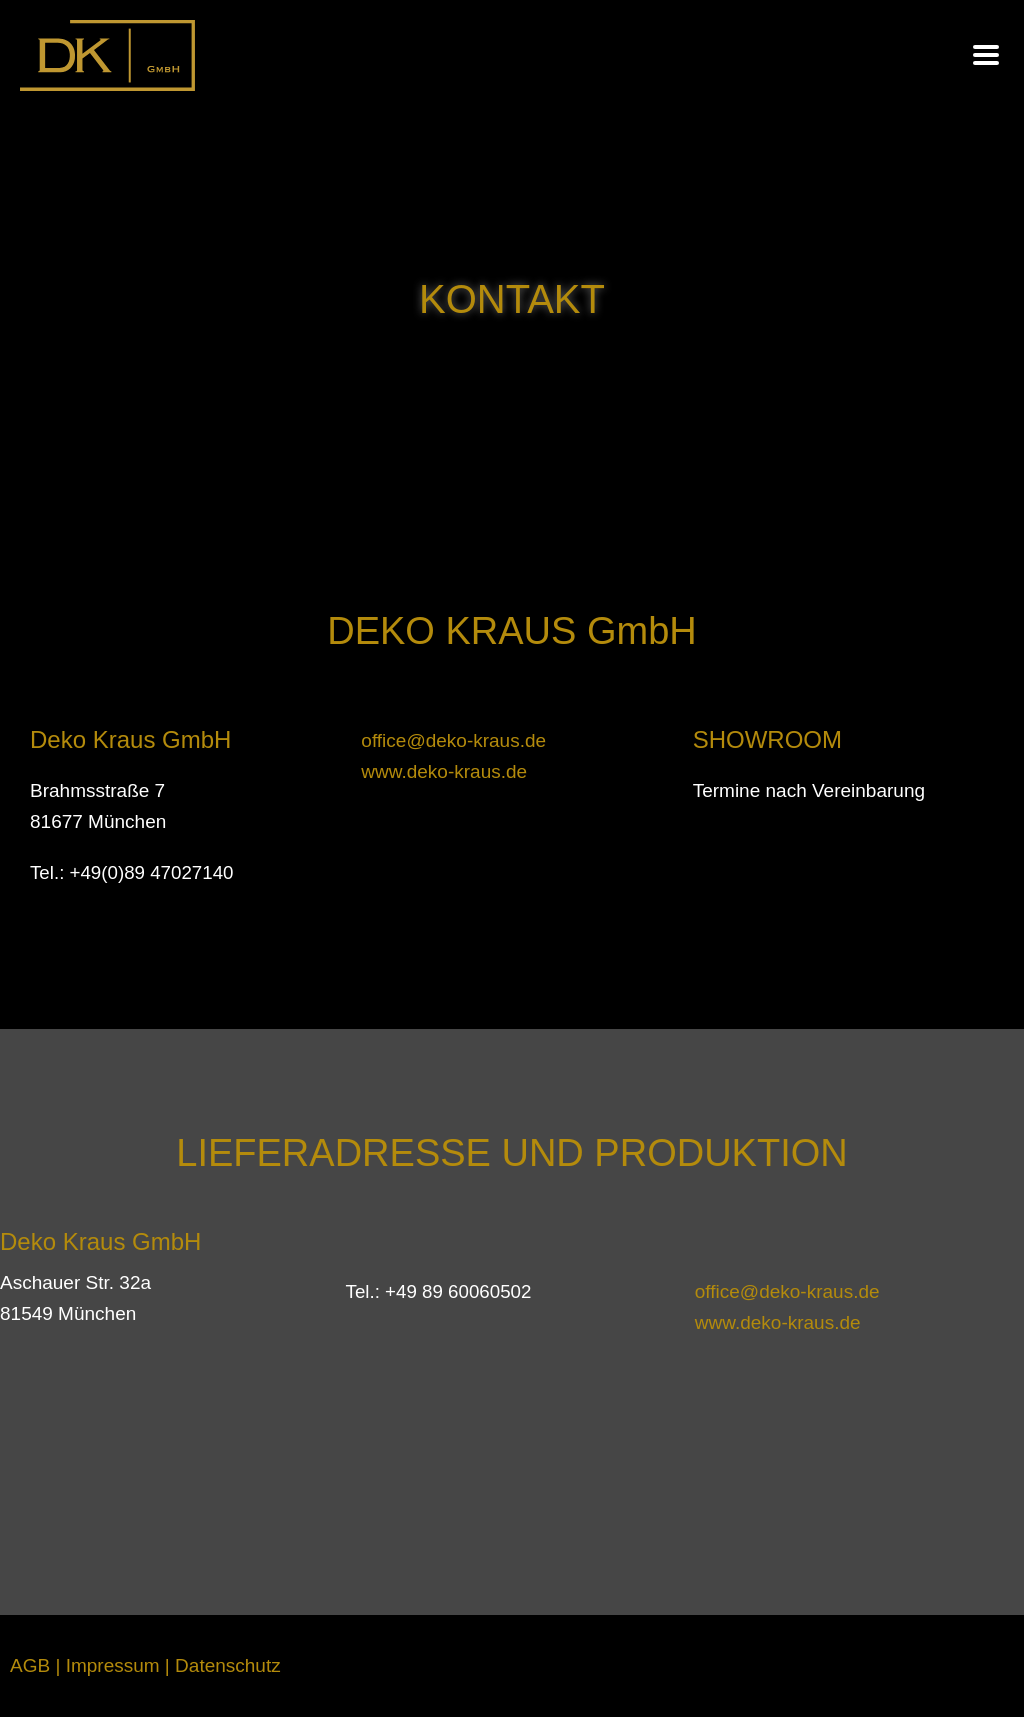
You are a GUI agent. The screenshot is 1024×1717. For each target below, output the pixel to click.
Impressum (113, 1666)
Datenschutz (228, 1666)
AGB (30, 1666)
